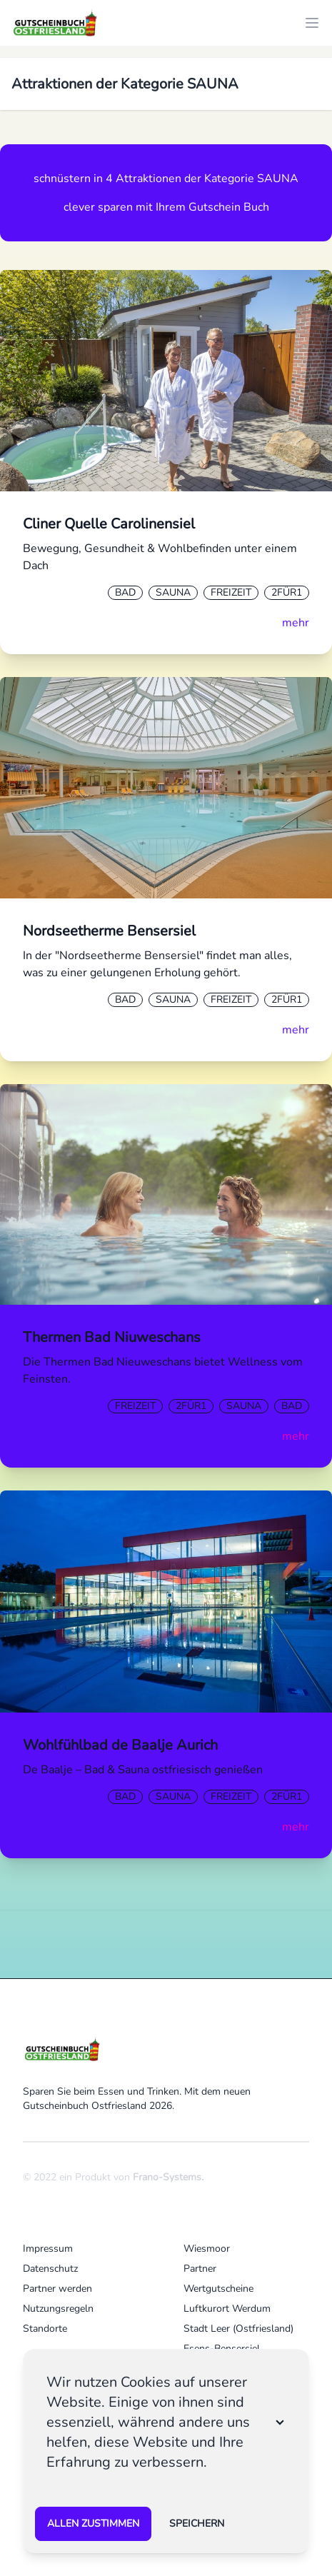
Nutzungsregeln (58, 2308)
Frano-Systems (167, 2177)
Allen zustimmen (93, 2523)
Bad (125, 592)
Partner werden (57, 2288)
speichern (196, 2523)
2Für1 (286, 592)
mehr (295, 623)
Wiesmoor (206, 2248)
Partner (199, 2268)
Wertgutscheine (218, 2288)
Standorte (45, 2328)
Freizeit (231, 592)
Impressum (48, 2248)
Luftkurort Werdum (227, 2308)
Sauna (173, 592)
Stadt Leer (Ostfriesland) (238, 2328)
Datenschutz (50, 2268)
